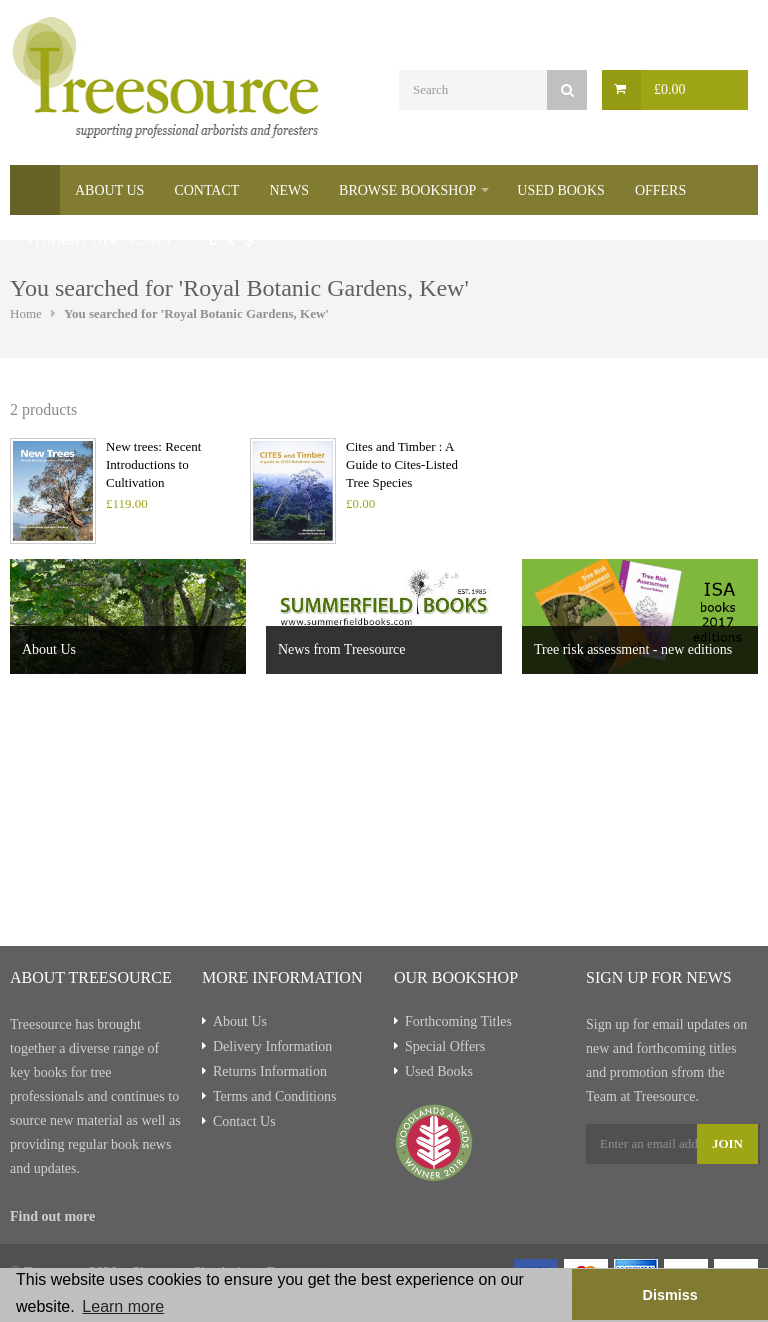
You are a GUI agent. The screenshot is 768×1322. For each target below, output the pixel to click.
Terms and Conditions (274, 1096)
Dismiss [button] (669, 1295)
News (289, 190)
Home (35, 190)
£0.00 (670, 89)
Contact (206, 190)
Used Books (561, 190)
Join (727, 1143)
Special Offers (445, 1046)
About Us (109, 190)
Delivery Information (272, 1046)
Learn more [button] (123, 1306)
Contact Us (244, 1121)
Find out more (52, 1216)
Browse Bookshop (407, 190)
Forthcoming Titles (458, 1021)
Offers (660, 190)
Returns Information (270, 1071)
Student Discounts (98, 240)
